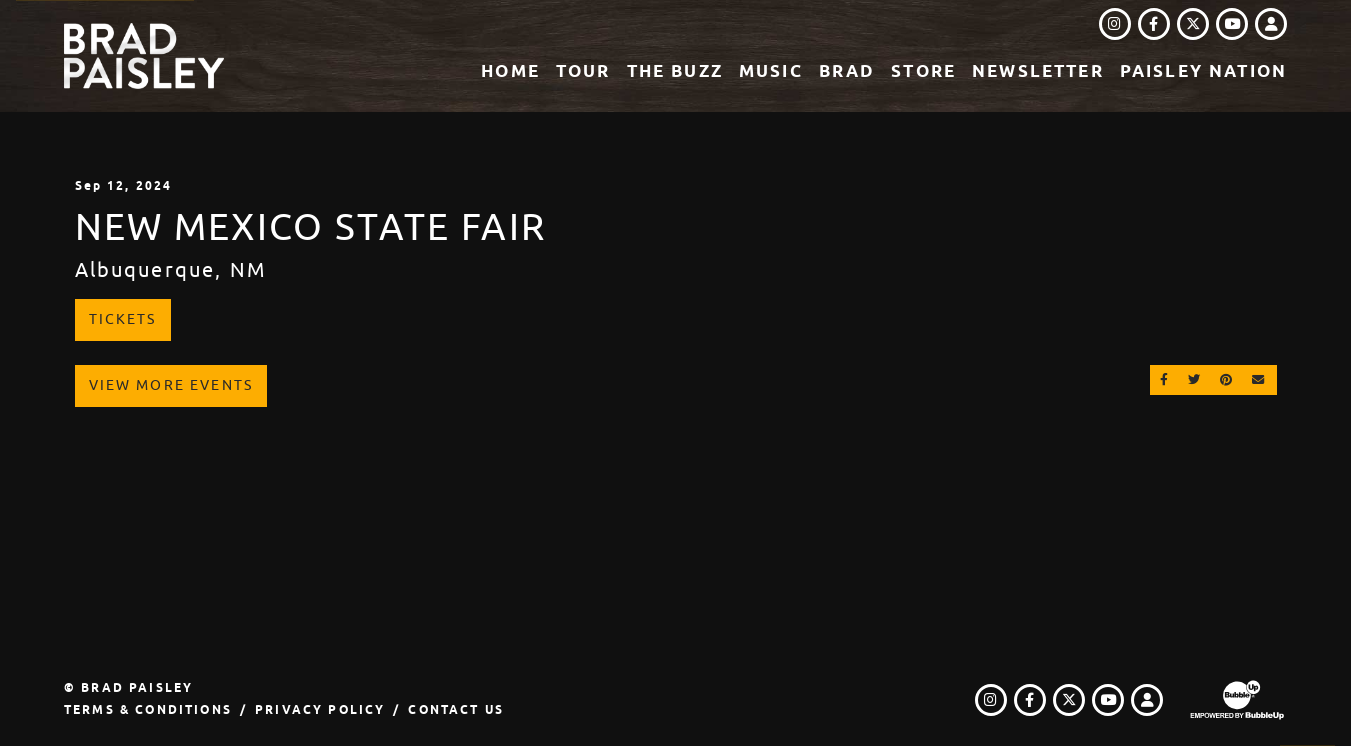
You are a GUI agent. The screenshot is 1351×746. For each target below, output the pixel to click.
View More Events (171, 385)
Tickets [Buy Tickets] (123, 319)
